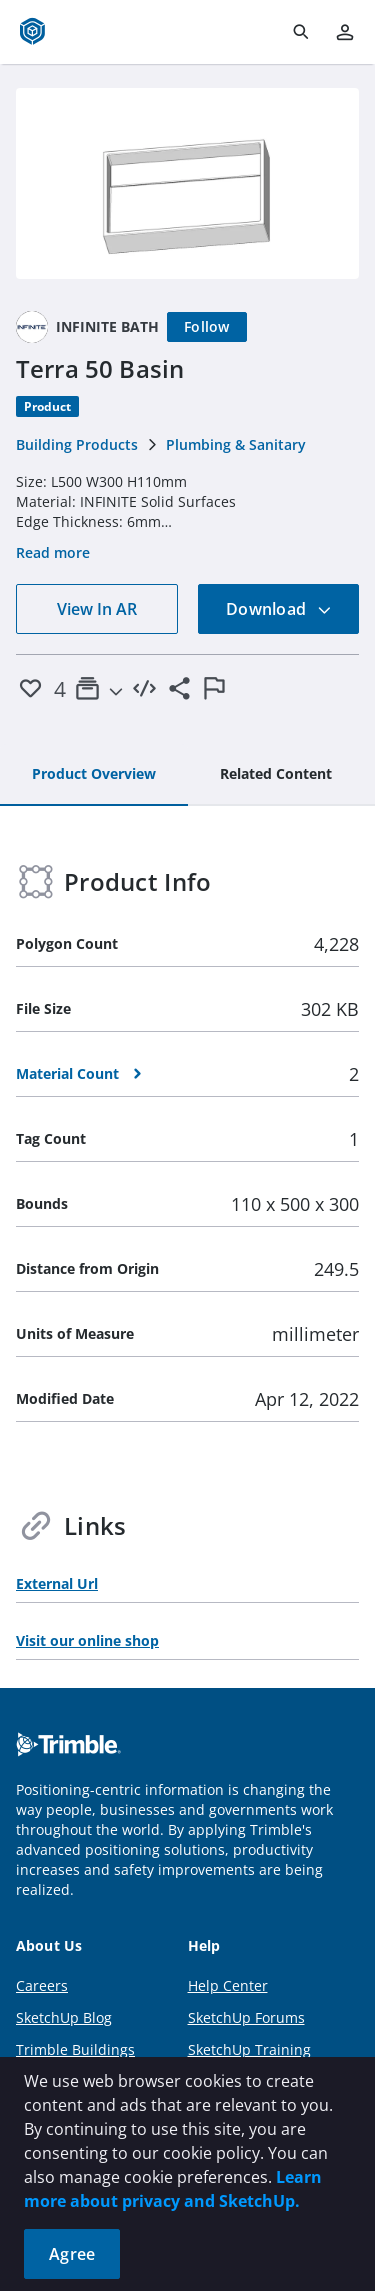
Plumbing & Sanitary (236, 444)
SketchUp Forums (246, 2017)
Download (279, 609)
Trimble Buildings (75, 2049)
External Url (57, 1583)
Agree (72, 2254)
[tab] (94, 775)
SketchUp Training (249, 2049)
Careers (42, 1985)
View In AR (97, 609)
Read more (53, 552)
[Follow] (207, 327)
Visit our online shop (87, 1640)
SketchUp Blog (64, 2017)
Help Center (228, 1985)
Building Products (77, 444)
